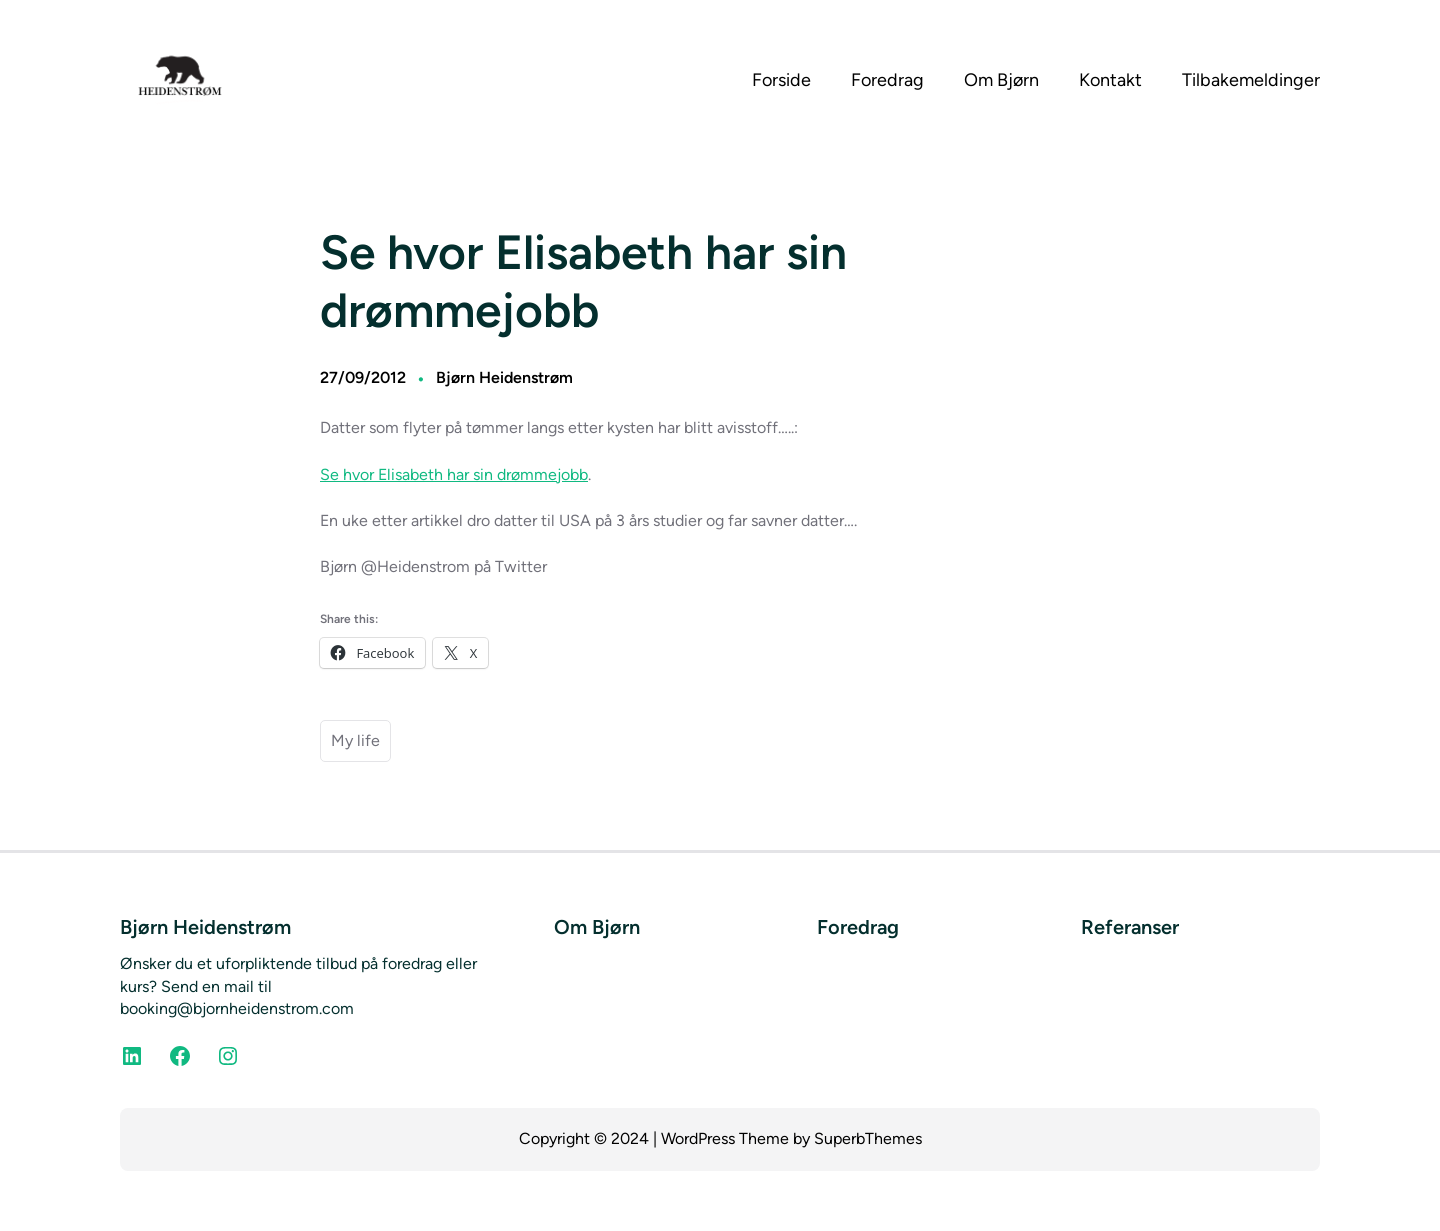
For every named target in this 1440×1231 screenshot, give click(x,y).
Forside (781, 80)
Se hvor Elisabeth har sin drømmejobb (454, 474)
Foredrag (858, 927)
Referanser (1130, 927)
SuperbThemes (868, 1138)
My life (355, 740)
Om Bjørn (597, 927)
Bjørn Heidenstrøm (504, 377)
